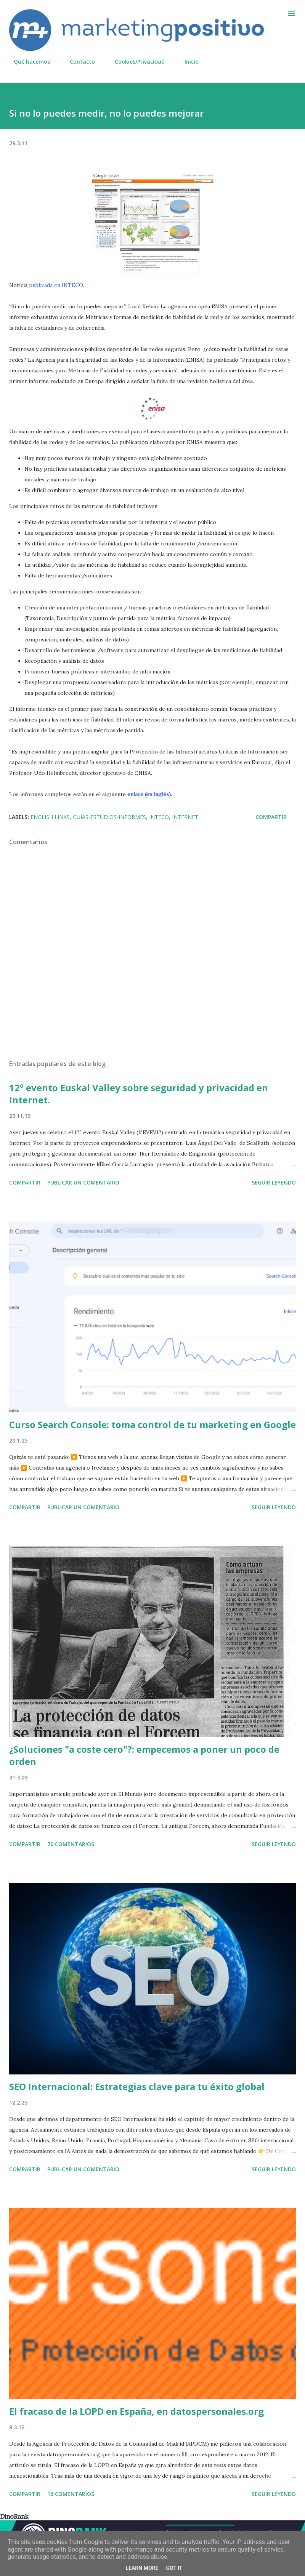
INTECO (159, 817)
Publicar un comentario (83, 1182)
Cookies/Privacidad (135, 61)
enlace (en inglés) (149, 794)
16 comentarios (70, 2493)
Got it (174, 2568)
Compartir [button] (271, 817)
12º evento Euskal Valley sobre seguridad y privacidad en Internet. (138, 1093)
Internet (185, 817)
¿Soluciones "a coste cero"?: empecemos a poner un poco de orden (144, 1755)
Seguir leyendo (274, 1182)
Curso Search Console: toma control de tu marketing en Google (152, 1424)
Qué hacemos (27, 61)
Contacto (77, 61)
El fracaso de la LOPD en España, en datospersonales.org (136, 2411)
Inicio (187, 61)
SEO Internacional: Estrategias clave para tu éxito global (137, 2086)
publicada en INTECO (56, 285)
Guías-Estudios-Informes (109, 817)
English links (50, 817)
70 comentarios (70, 1844)
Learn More (141, 2568)
